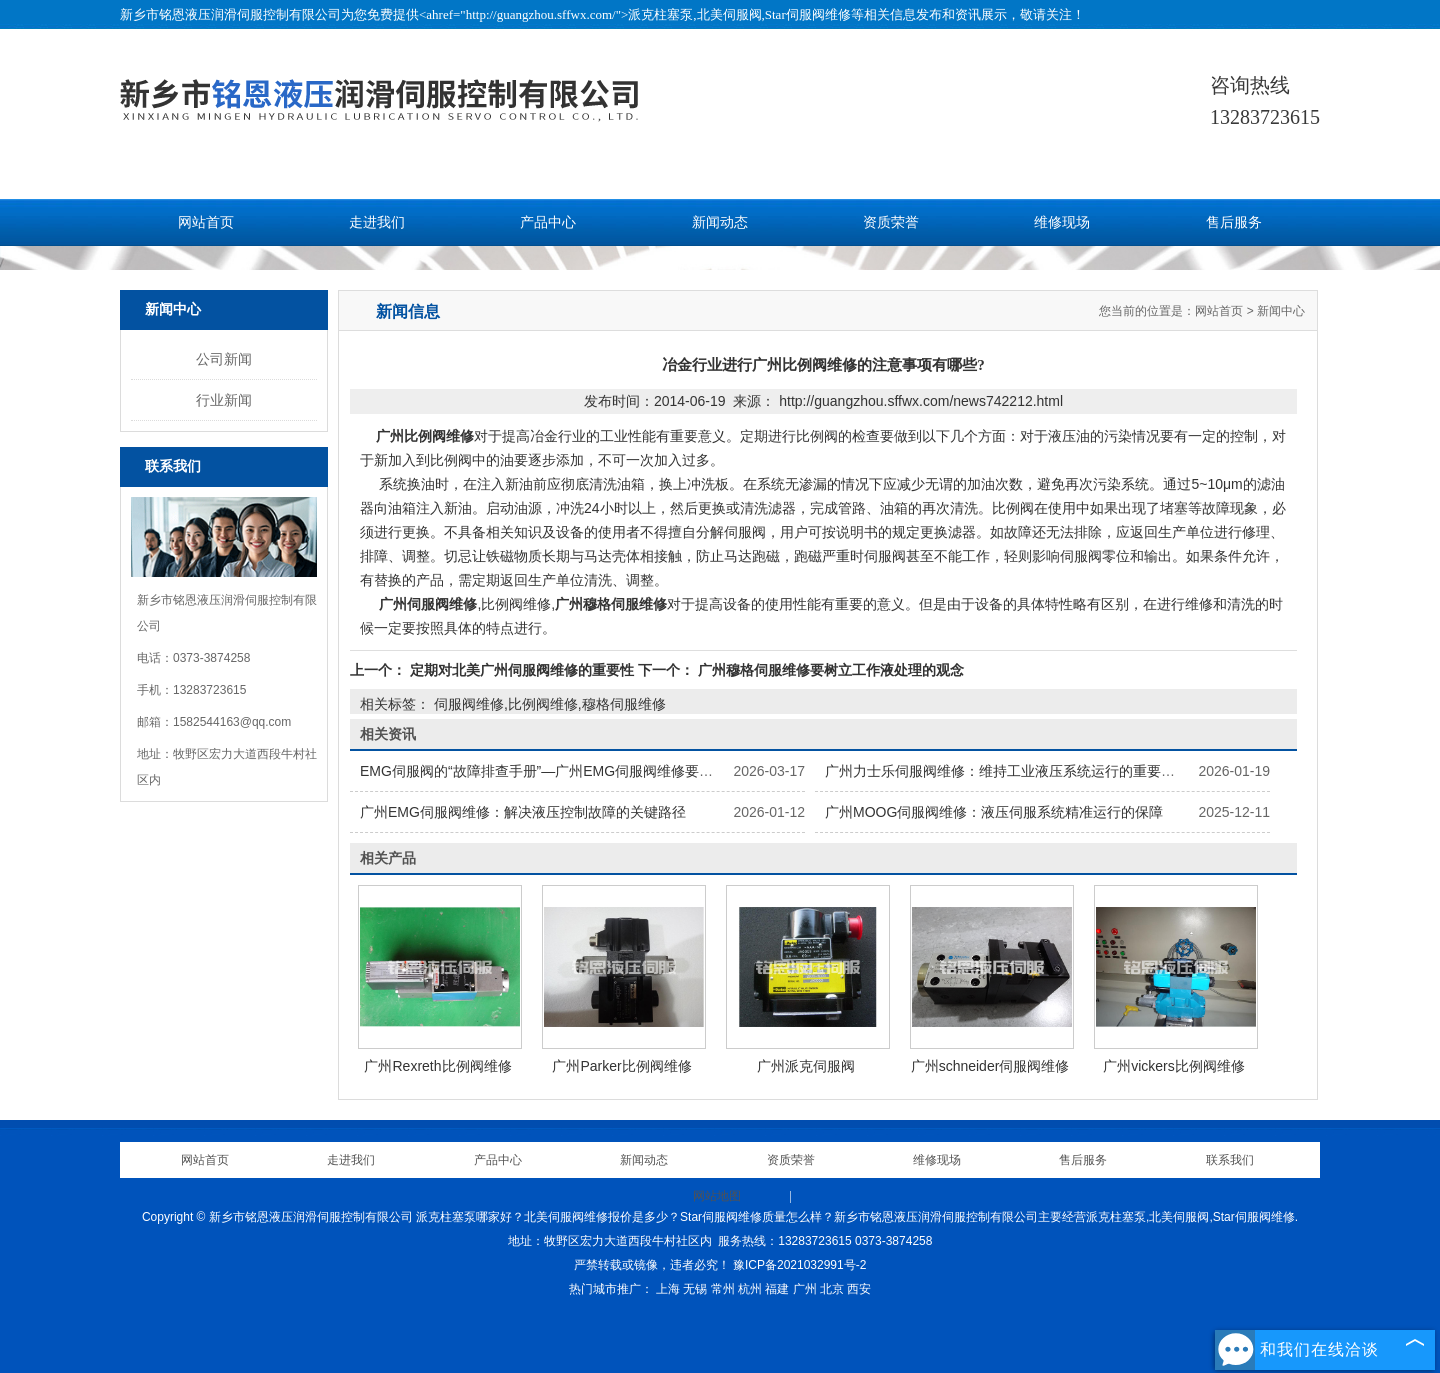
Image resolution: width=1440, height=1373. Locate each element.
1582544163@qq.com (232, 722)
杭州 (750, 1289)
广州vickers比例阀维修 (1174, 1066)
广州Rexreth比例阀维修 (437, 1066)
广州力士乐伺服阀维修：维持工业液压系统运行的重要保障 (1007, 771)
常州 (723, 1289)
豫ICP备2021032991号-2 (799, 1265)
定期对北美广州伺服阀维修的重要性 (522, 670)
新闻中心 (1281, 311)
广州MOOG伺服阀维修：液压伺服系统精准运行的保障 (994, 812)
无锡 (695, 1289)
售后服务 (1234, 222)
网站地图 (717, 1196)
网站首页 (206, 222)
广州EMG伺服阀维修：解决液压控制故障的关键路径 (523, 812)
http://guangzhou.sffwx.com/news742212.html (921, 401)
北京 (832, 1289)
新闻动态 (720, 222)
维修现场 (1062, 222)
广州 (805, 1289)
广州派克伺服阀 (806, 1066)
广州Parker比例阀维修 (621, 1066)
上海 (668, 1289)
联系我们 (1230, 1160)
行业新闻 (224, 400)
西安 (859, 1289)
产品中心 (548, 222)
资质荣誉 (891, 222)
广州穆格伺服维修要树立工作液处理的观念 (829, 670)
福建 (777, 1289)
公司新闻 (224, 359)
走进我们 (377, 222)
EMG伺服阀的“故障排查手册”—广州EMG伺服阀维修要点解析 (550, 771)
